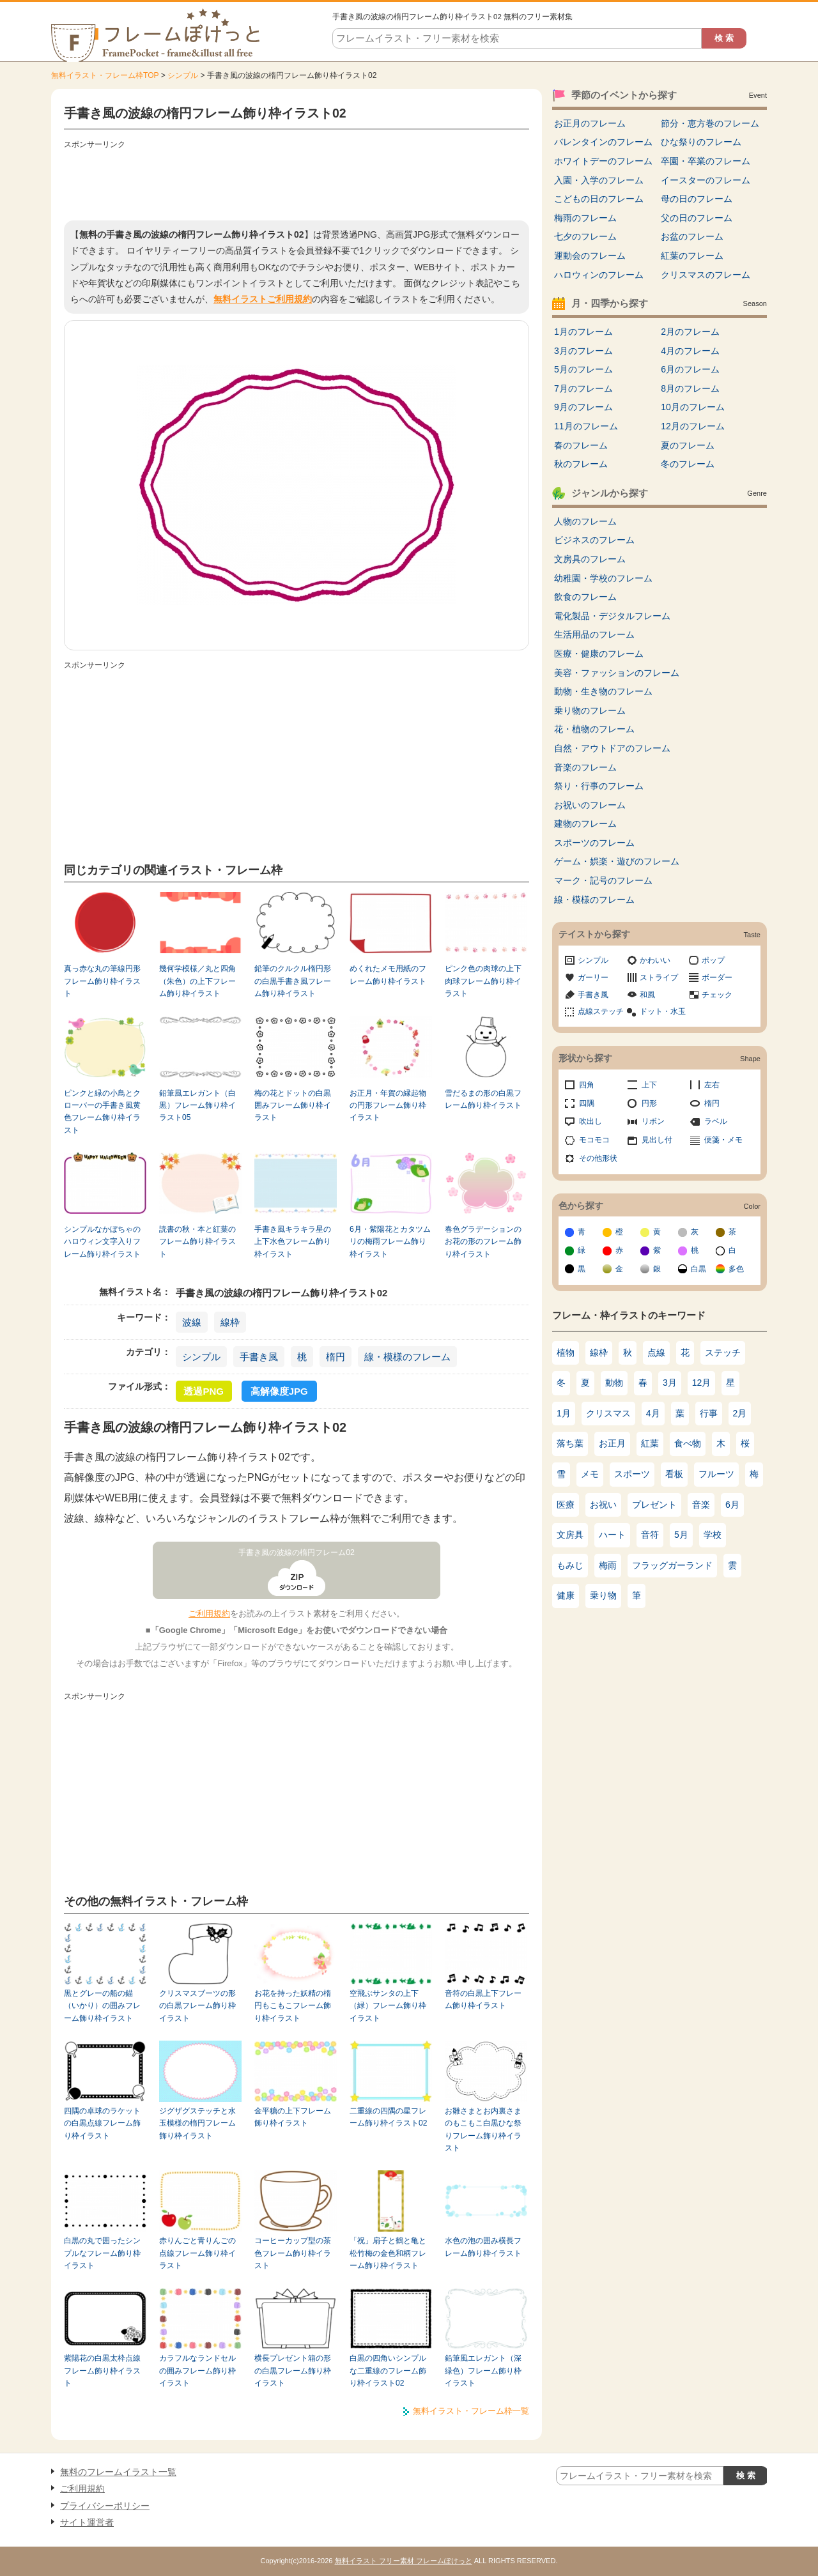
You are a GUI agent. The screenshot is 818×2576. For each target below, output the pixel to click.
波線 (191, 1322)
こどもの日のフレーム (599, 199)
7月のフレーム (583, 388)
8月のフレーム (690, 388)
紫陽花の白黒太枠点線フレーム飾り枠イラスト (102, 2371)
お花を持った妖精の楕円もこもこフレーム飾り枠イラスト (292, 2006)
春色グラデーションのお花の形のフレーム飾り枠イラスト (483, 1242)
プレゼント (654, 1504)
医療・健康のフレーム (599, 653)
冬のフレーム (687, 464)
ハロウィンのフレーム (599, 275)
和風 (647, 994)
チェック (717, 994)
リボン (653, 1121)
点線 (656, 1352)
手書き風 (259, 1356)
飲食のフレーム (585, 597)
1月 (564, 1413)
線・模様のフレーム (407, 1356)
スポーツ (632, 1474)
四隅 (586, 1103)
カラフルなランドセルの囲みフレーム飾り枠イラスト (197, 2371)
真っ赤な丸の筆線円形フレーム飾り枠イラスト (102, 981)
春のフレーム (581, 445)
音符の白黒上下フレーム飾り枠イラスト (483, 1999)
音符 (650, 1534)
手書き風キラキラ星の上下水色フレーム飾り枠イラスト (292, 1242)
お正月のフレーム (590, 123)
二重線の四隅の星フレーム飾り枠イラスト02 (388, 2117)
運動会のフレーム (590, 255)
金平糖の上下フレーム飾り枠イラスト (292, 2117)
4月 (653, 1413)
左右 (712, 1084)
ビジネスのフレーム (594, 540)
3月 (670, 1382)
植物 (566, 1352)
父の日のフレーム (696, 218)
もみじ (570, 1565)
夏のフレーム (687, 445)
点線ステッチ (601, 1011)
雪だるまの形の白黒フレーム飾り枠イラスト (483, 1099)
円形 (649, 1103)
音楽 (701, 1504)
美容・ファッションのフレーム (616, 673)
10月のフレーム (693, 407)
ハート (612, 1534)
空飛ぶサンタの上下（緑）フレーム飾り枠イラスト (388, 2006)
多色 (736, 1268)
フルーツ (716, 1474)
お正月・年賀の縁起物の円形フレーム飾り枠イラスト (388, 1106)
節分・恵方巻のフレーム (710, 123)
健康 (566, 1595)
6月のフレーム (690, 369)
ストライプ (659, 977)
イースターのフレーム (705, 180)
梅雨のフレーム (585, 218)
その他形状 (598, 1158)
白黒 (698, 1268)
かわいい (655, 960)
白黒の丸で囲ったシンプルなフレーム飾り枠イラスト (102, 2253)
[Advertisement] (296, 182)
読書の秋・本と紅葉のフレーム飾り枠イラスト (197, 1242)
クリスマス (608, 1413)
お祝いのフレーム (590, 805)
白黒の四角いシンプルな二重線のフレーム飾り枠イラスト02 (388, 2371)
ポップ (713, 960)
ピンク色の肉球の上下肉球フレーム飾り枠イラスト (483, 981)
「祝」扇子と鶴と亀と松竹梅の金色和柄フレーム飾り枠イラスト (388, 2253)
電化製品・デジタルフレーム (612, 616)
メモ (590, 1474)
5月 (681, 1534)
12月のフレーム (693, 426)
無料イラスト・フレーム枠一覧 (471, 2411)
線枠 (230, 1322)
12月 (701, 1382)
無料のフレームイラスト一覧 (118, 2472)
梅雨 (608, 1565)
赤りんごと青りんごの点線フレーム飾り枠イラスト (197, 2253)
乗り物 (603, 1595)
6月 (732, 1504)
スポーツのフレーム (594, 843)
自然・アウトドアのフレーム (612, 748)
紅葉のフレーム (692, 255)
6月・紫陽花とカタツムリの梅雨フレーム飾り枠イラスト (390, 1242)
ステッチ (723, 1352)
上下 (649, 1084)
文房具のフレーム (590, 559)
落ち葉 (570, 1443)
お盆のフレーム (692, 236)
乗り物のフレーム (590, 710)
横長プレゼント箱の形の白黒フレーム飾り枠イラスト (292, 2371)
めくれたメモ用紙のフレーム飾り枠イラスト (388, 974)
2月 (740, 1413)
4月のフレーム (690, 351)
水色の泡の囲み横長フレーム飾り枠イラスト (483, 2246)
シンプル (182, 75)
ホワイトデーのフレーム (603, 161)
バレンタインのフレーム (603, 142)
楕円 (335, 1356)
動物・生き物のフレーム (603, 691)
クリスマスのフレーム (705, 275)
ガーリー (593, 977)
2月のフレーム (690, 331)
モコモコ (594, 1139)
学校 (713, 1534)
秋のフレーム (581, 464)
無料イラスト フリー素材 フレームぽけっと (403, 2560)
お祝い (603, 1504)
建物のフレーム (585, 823)
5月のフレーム (583, 369)
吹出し (590, 1121)
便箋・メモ (723, 1139)
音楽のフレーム (585, 767)
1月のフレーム (583, 331)
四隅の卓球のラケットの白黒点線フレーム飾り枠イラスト (102, 2123)
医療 (566, 1504)
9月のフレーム (583, 407)
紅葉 (650, 1443)
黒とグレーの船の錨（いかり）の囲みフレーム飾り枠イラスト (102, 2006)
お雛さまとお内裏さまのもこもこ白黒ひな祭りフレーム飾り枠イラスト (483, 2129)
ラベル (715, 1121)
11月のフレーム (586, 426)
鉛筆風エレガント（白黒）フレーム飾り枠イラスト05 (197, 1106)
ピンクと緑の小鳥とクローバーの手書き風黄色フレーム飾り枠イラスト (102, 1112)
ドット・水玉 (663, 1011)
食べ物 (687, 1443)
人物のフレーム (585, 521)
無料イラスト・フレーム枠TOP (104, 75)
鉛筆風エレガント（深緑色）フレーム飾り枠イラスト (483, 2371)
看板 (674, 1474)
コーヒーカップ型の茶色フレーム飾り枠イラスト (292, 2253)
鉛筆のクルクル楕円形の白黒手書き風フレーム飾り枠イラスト (292, 981)
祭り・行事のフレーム (599, 786)
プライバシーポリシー (105, 2506)
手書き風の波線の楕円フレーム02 (296, 1552)
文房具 (570, 1534)
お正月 (612, 1443)
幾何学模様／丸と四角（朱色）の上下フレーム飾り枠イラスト (197, 981)
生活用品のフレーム (594, 634)
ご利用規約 (209, 1613)
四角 (586, 1084)
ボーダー (717, 977)
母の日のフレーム (696, 199)
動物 (614, 1382)
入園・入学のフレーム (599, 180)
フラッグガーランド (672, 1565)
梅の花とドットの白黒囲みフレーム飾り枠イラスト (292, 1106)
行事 (709, 1413)
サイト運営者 (87, 2522)
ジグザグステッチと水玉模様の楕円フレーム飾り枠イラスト (197, 2123)
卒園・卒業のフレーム (705, 161)
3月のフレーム (583, 351)
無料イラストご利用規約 (262, 299)
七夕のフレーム (585, 236)
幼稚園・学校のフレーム (603, 578)
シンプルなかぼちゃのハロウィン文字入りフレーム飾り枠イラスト (102, 1242)
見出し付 (657, 1139)
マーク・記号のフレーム (603, 880)
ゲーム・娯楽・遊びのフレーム (616, 861)
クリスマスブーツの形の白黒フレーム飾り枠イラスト (197, 2006)
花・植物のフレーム (594, 729)
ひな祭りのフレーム (701, 142)
